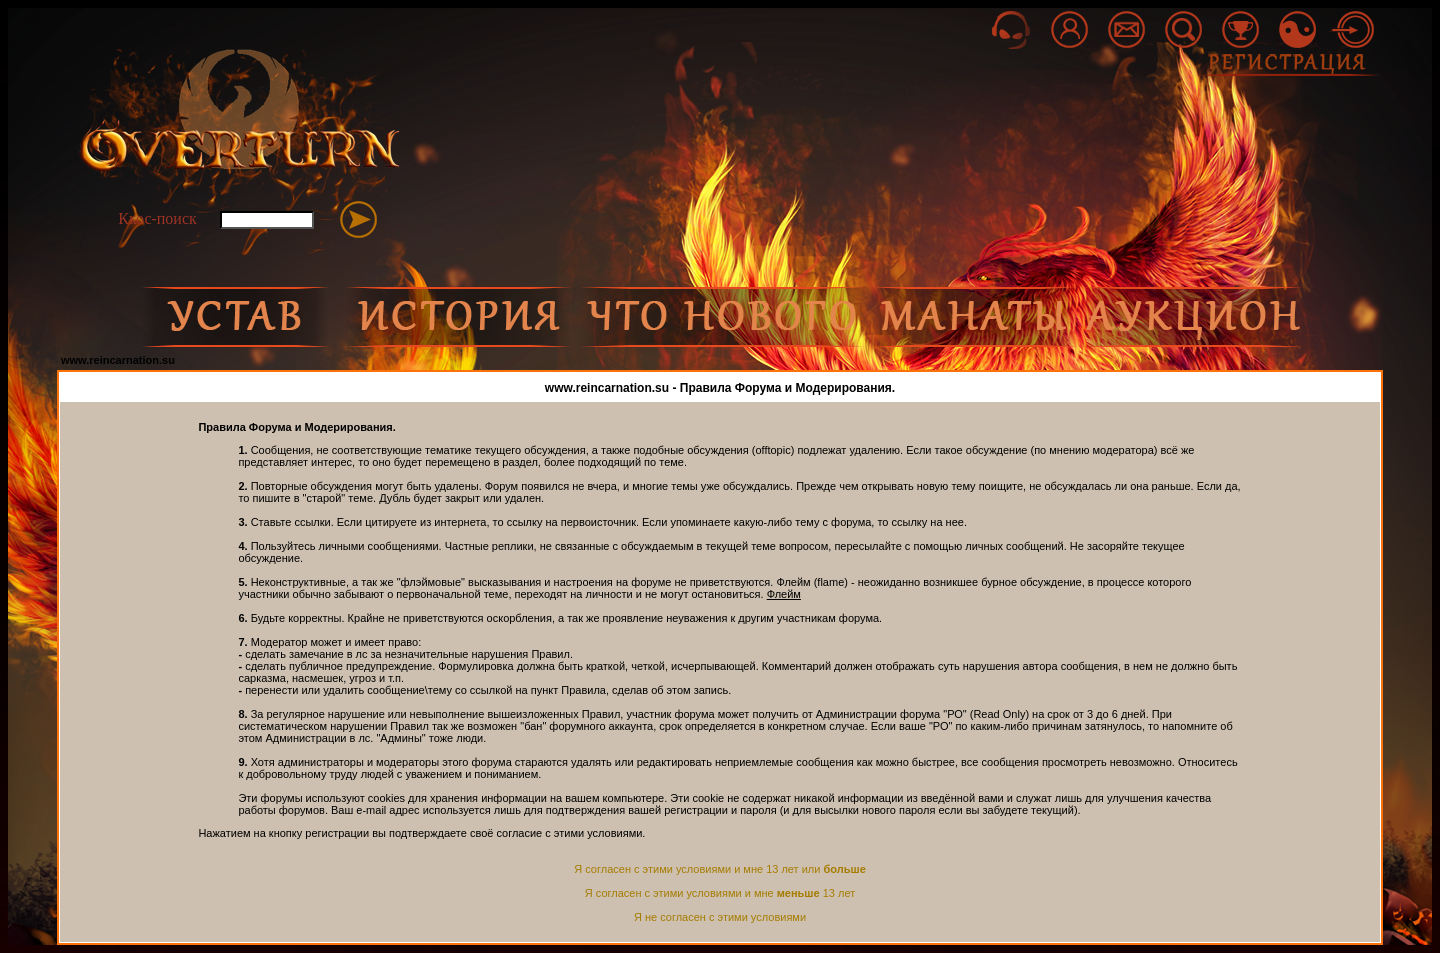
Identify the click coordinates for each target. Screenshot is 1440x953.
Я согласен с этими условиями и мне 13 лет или (720, 869)
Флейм (784, 594)
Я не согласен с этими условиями (720, 917)
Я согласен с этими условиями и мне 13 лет (720, 893)
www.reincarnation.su (118, 360)
